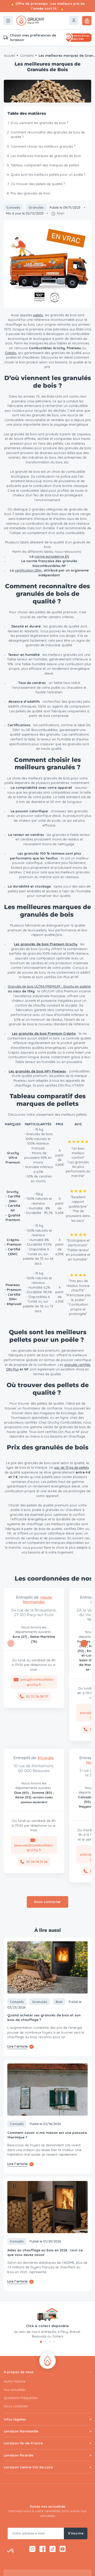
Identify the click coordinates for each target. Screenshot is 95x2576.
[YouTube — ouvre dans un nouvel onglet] (62, 2549)
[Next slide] (84, 1643)
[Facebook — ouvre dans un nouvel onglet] (42, 2549)
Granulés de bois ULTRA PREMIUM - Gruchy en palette (49, 986)
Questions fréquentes (21, 2398)
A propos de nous (19, 2372)
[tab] (41, 2342)
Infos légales (15, 2419)
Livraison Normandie (21, 2431)
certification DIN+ (28, 570)
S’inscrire (75, 2533)
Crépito (10, 353)
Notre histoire (14, 2381)
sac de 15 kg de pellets (71, 1467)
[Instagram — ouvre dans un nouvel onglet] (32, 2549)
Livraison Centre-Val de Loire (28, 2467)
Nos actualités (15, 2390)
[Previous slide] (10, 1643)
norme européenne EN (52, 556)
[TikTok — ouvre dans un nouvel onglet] (53, 2549)
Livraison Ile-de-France (23, 2443)
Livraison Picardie (18, 2455)
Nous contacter (47, 1902)
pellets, (38, 315)
